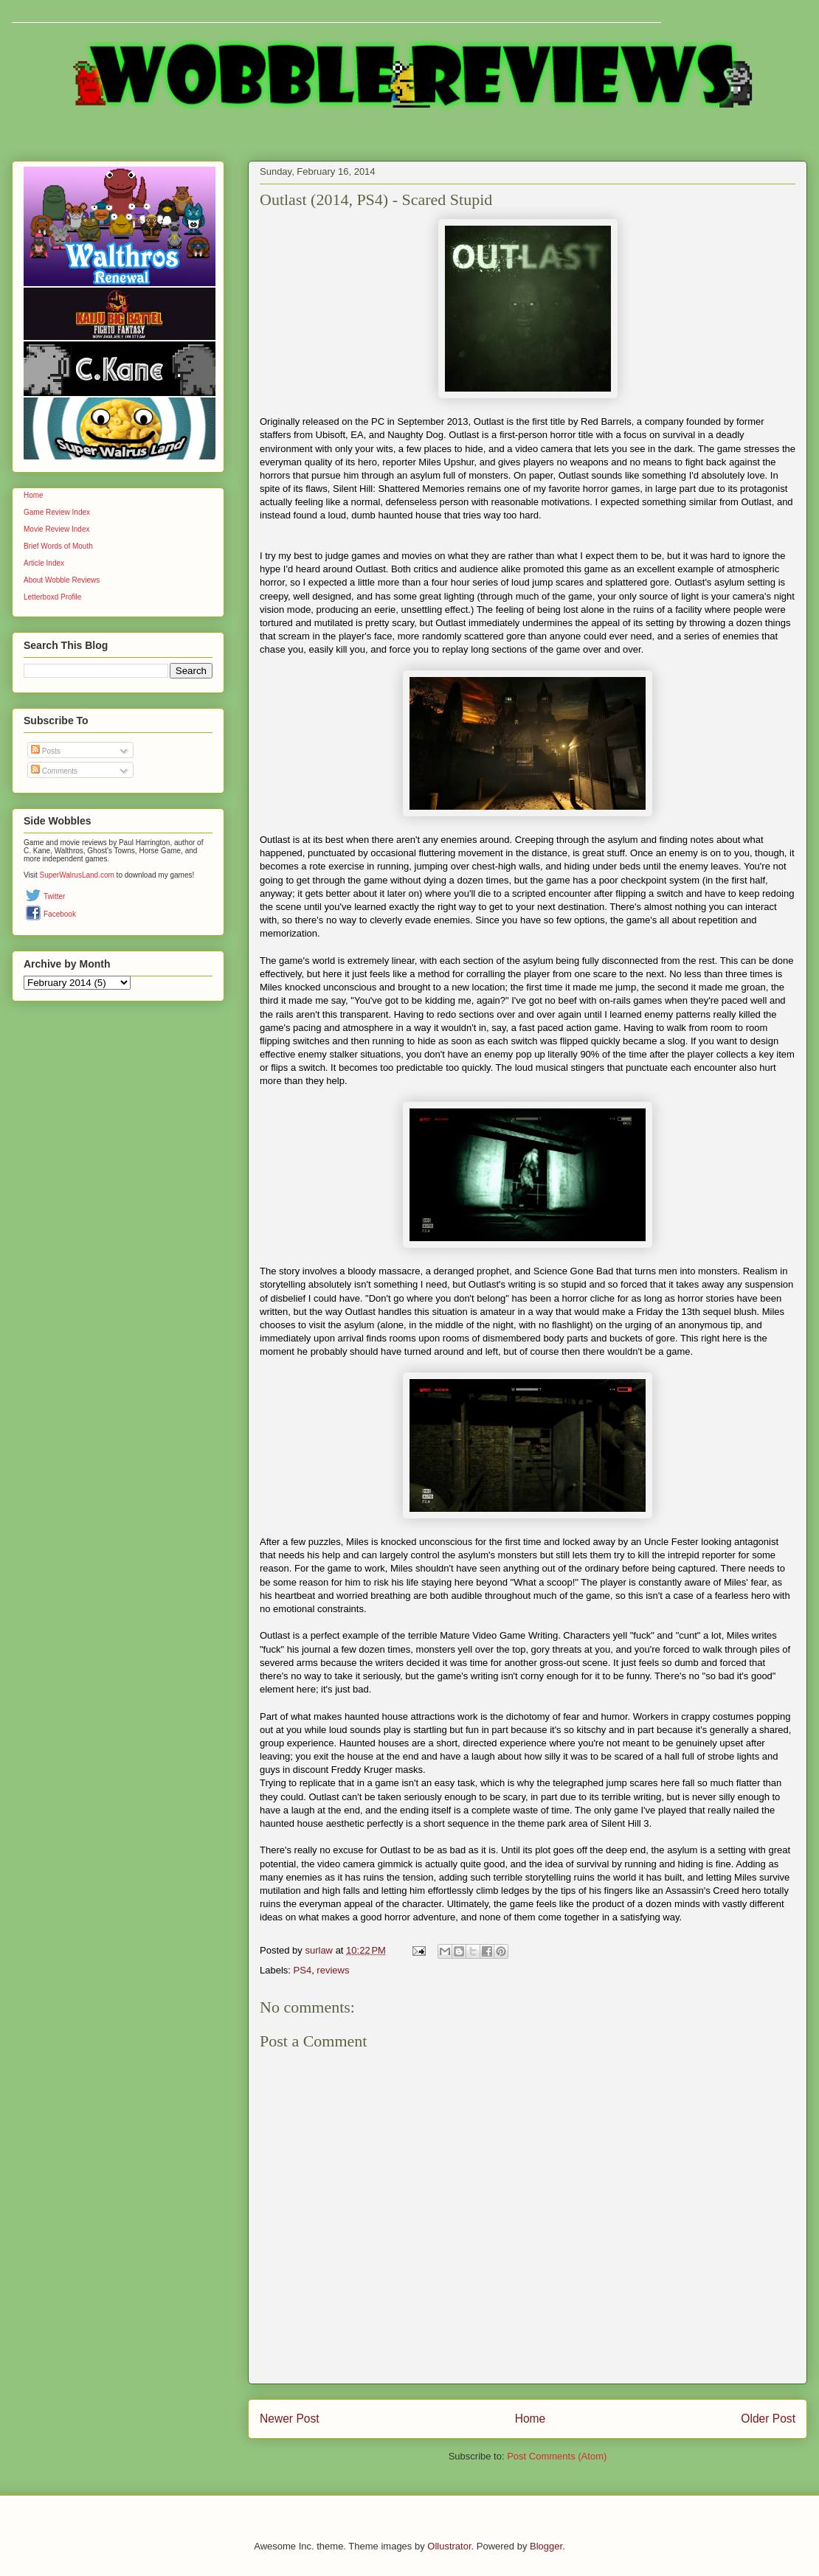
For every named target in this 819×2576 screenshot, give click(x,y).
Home (530, 2418)
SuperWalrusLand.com (77, 875)
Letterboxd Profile (52, 597)
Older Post (768, 2418)
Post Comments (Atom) (557, 2456)
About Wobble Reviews (62, 580)
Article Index (44, 563)
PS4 (303, 1970)
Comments (54, 771)
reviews (333, 1970)
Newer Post (289, 2418)
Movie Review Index (56, 529)
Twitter (54, 896)
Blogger (546, 2546)
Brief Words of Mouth (58, 546)
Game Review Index (57, 512)
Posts (46, 751)
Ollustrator (449, 2546)
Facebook (60, 914)
